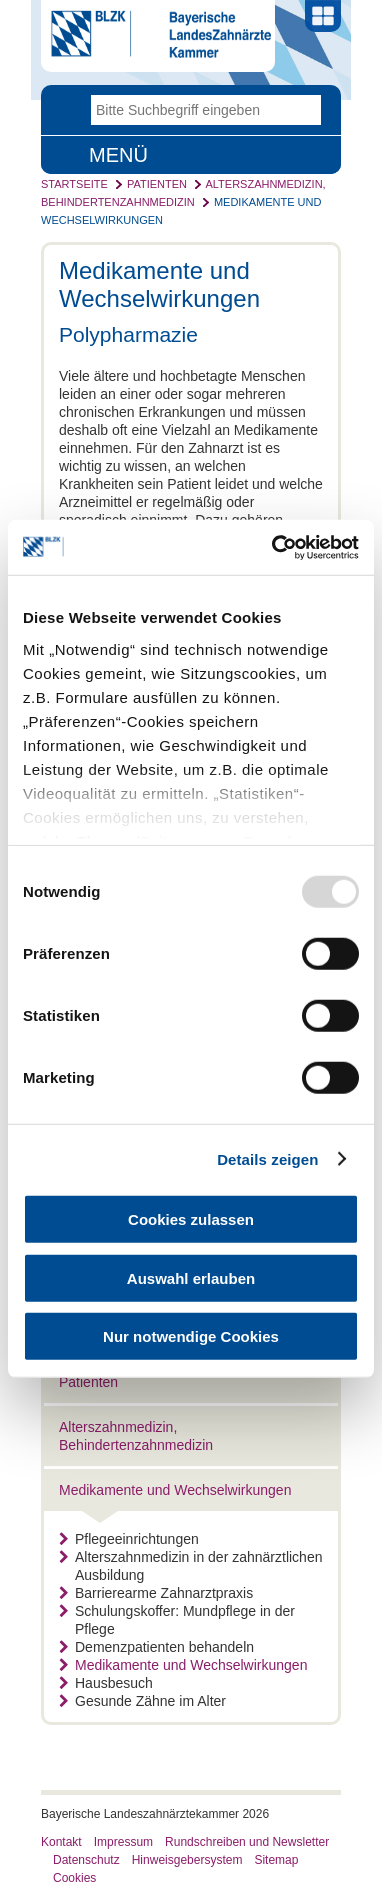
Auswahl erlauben (191, 1277)
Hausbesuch (106, 1683)
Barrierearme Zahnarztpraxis (156, 1593)
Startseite (74, 184)
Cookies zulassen (191, 1219)
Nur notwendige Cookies (191, 1336)
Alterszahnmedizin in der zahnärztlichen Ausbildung (190, 1566)
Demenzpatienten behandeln (156, 1647)
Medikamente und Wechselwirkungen (175, 1490)
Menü (118, 155)
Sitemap (276, 1860)
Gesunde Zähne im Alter (142, 1701)
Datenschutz (86, 1860)
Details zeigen (267, 1158)
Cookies (74, 1878)
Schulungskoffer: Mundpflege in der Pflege (177, 1620)
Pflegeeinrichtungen (129, 1539)
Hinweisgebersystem (187, 1860)
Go (306, 110)
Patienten (157, 184)
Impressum (123, 1842)
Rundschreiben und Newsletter (247, 1842)
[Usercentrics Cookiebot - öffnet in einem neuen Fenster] (273, 547)
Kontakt (61, 1842)
